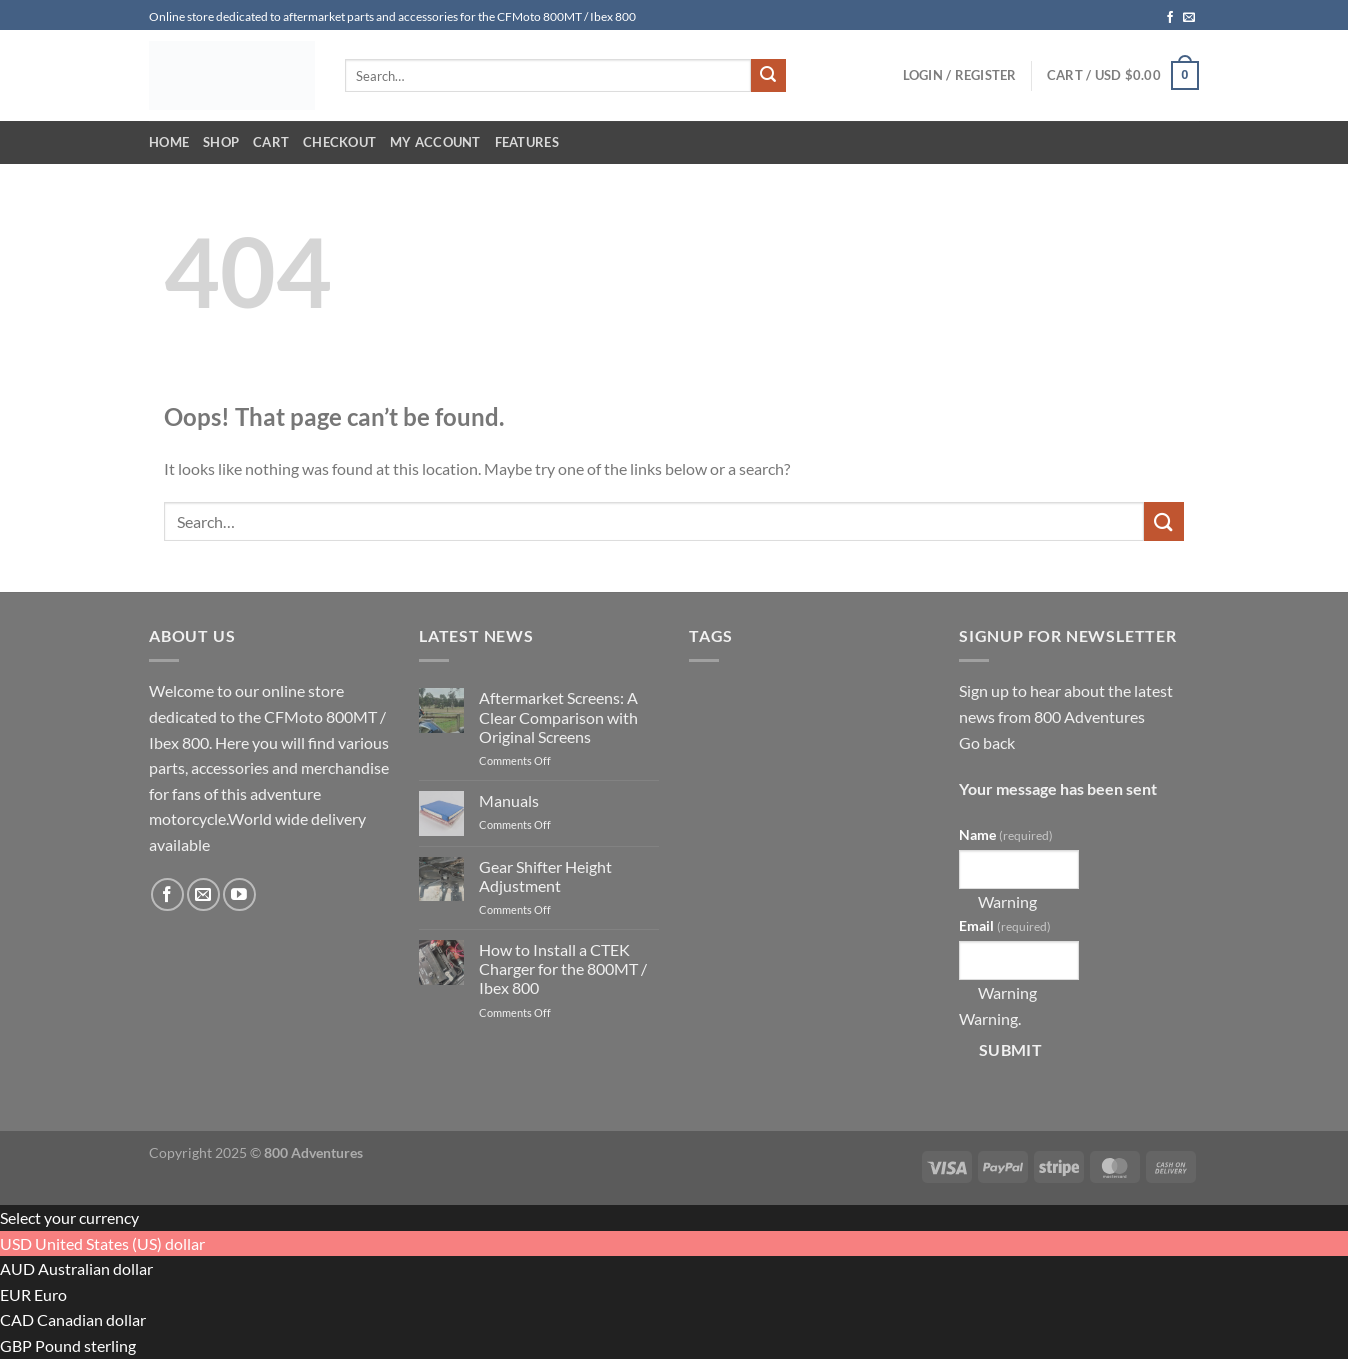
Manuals (509, 800)
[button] (960, 75)
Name (1006, 834)
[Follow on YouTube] (239, 894)
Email (1005, 925)
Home (169, 142)
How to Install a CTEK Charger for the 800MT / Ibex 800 (563, 968)
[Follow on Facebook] (1170, 18)
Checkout (339, 142)
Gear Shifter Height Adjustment (545, 876)
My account (435, 142)
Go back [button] (987, 742)
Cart (271, 142)
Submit (1011, 1050)
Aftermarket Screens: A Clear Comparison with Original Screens (558, 716)
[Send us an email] (1189, 18)
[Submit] (768, 76)
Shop (221, 142)
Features (527, 142)
